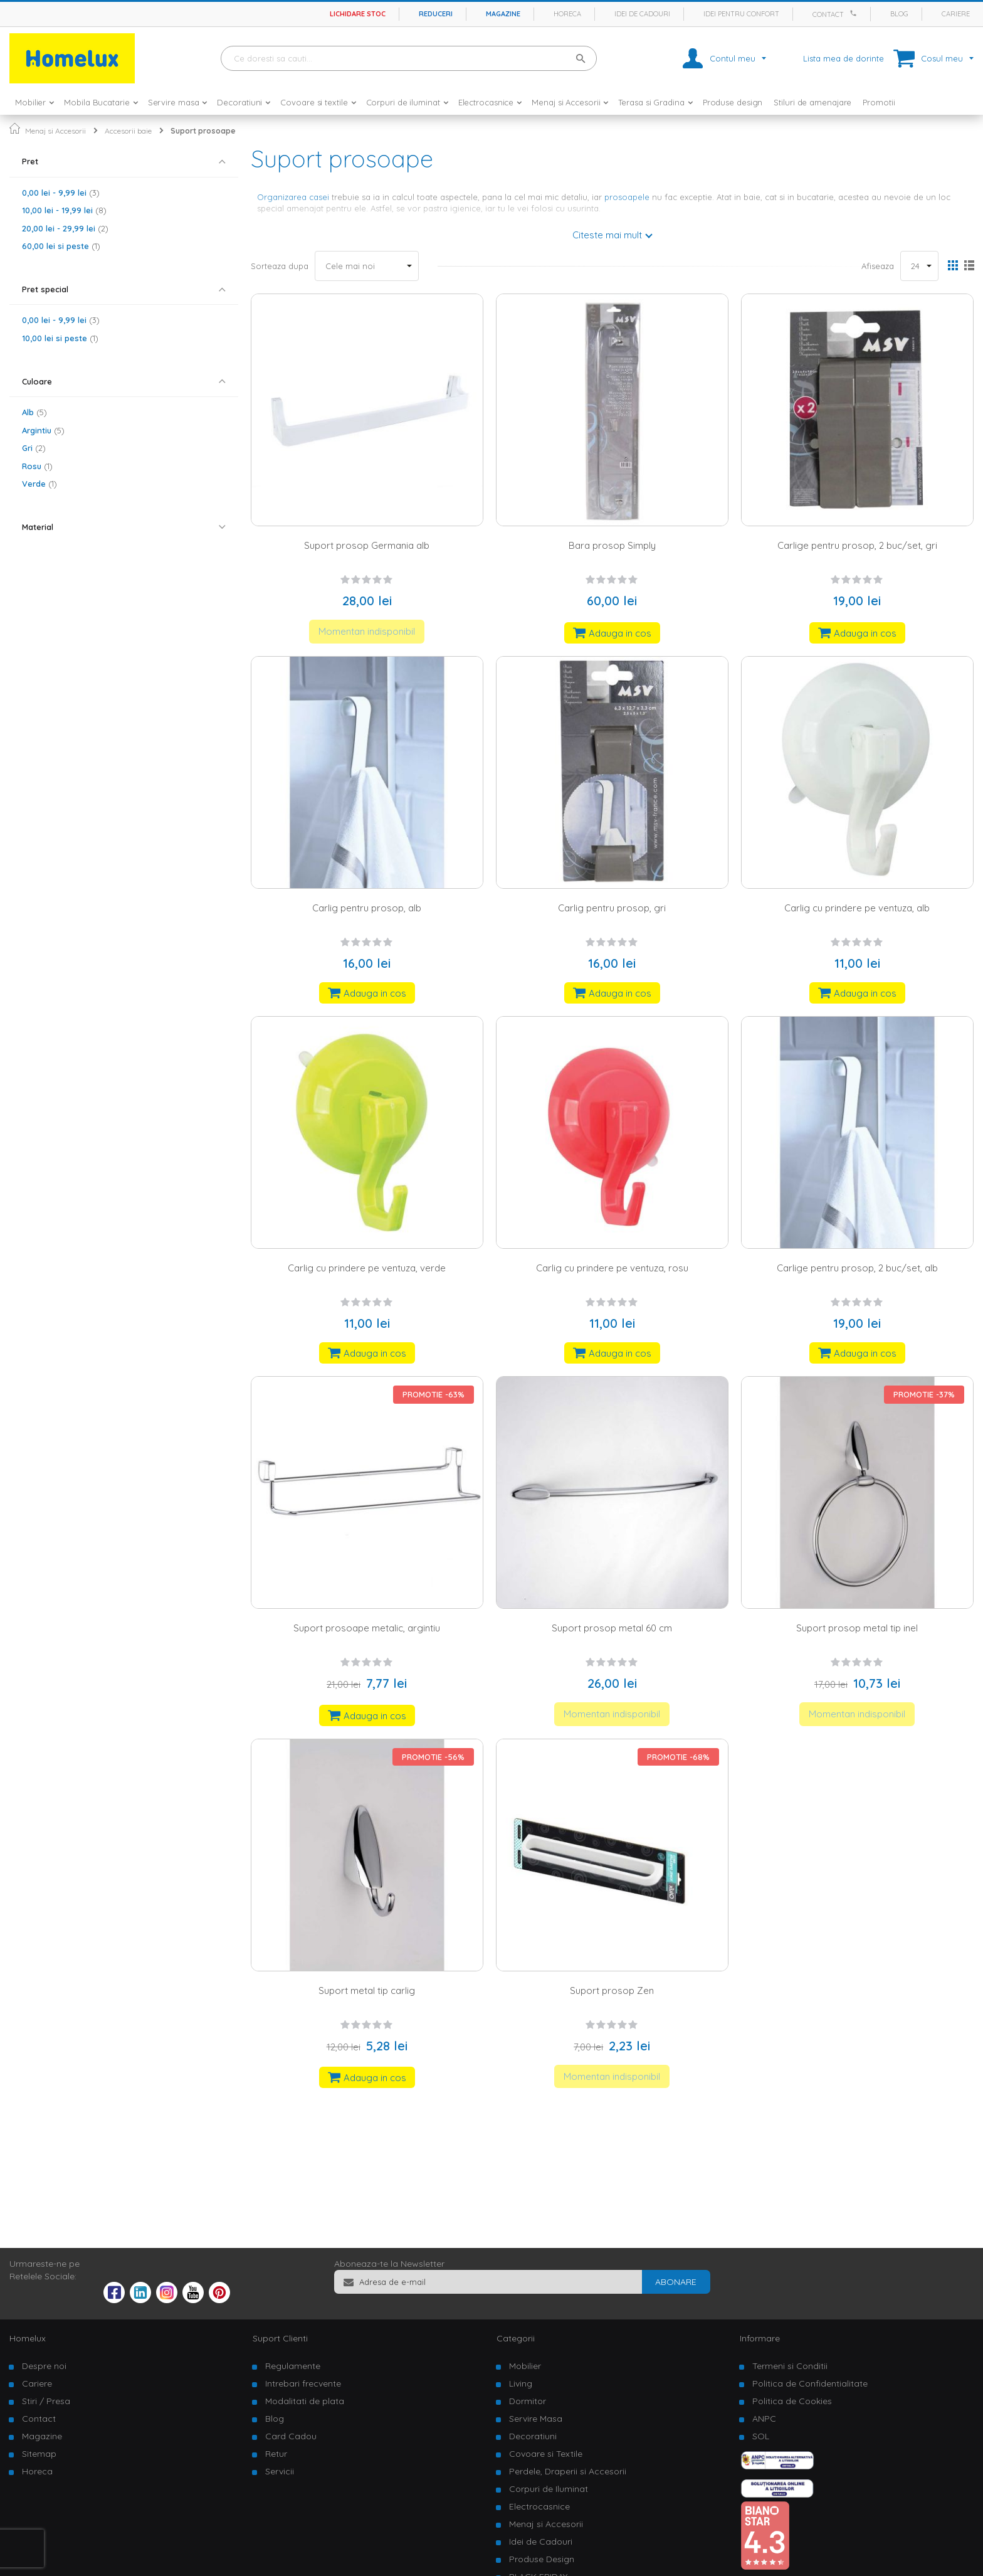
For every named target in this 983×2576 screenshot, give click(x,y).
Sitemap (39, 2453)
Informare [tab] (760, 2338)
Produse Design (541, 2559)
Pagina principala (14, 128)
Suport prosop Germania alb (366, 545)
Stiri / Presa (46, 2401)
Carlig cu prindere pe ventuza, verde (367, 1268)
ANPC (764, 2418)
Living (520, 2383)
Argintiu (43, 430)
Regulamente (292, 2366)
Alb (34, 412)
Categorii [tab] (516, 2338)
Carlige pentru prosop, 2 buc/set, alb (857, 1268)
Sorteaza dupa (279, 266)
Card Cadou (291, 2436)
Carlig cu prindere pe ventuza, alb (857, 908)
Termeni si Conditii (790, 2366)
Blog (899, 13)
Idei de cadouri (642, 13)
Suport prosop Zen (612, 1990)
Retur (276, 2453)
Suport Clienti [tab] (280, 2338)
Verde (39, 484)
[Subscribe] (675, 2282)
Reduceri (436, 13)
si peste (61, 246)
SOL (760, 2436)
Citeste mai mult (607, 235)
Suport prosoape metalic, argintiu (366, 1628)
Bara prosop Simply (612, 545)
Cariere (956, 13)
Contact (828, 14)
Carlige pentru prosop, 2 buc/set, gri (857, 545)
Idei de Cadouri (540, 2541)
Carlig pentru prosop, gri (612, 908)
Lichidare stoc (358, 13)
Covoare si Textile (545, 2453)
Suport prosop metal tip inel (857, 1628)
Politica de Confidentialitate (810, 2383)
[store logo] (72, 58)
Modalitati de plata (304, 2401)
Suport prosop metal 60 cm (612, 1628)
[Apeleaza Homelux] (855, 13)
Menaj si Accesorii (55, 130)
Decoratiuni (533, 2436)
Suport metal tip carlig (366, 1990)
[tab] (123, 161)
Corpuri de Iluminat (548, 2488)
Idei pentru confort (741, 13)
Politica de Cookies (792, 2401)
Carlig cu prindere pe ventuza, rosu (612, 1268)
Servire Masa (535, 2418)
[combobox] (409, 58)
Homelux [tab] (27, 2338)
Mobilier (525, 2366)
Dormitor (527, 2401)
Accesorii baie (128, 130)
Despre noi (44, 2366)
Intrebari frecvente (303, 2383)
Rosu (37, 466)
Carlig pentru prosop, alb (366, 908)
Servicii (279, 2471)
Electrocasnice (539, 2506)
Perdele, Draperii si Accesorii (567, 2471)
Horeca (567, 13)
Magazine (503, 13)
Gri (34, 448)
